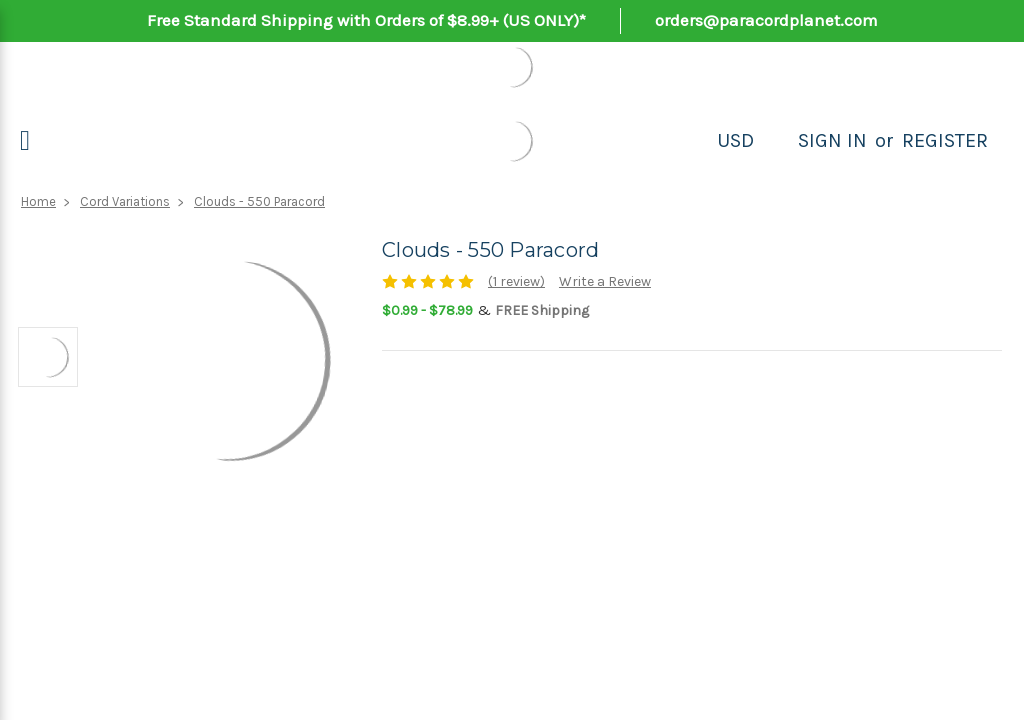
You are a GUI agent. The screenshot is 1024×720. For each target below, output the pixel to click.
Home (38, 201)
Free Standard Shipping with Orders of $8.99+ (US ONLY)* (366, 20)
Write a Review (605, 281)
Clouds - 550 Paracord (259, 201)
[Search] (776, 141)
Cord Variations (125, 201)
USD (735, 140)
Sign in (832, 140)
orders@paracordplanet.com (766, 20)
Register (945, 140)
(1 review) (516, 281)
